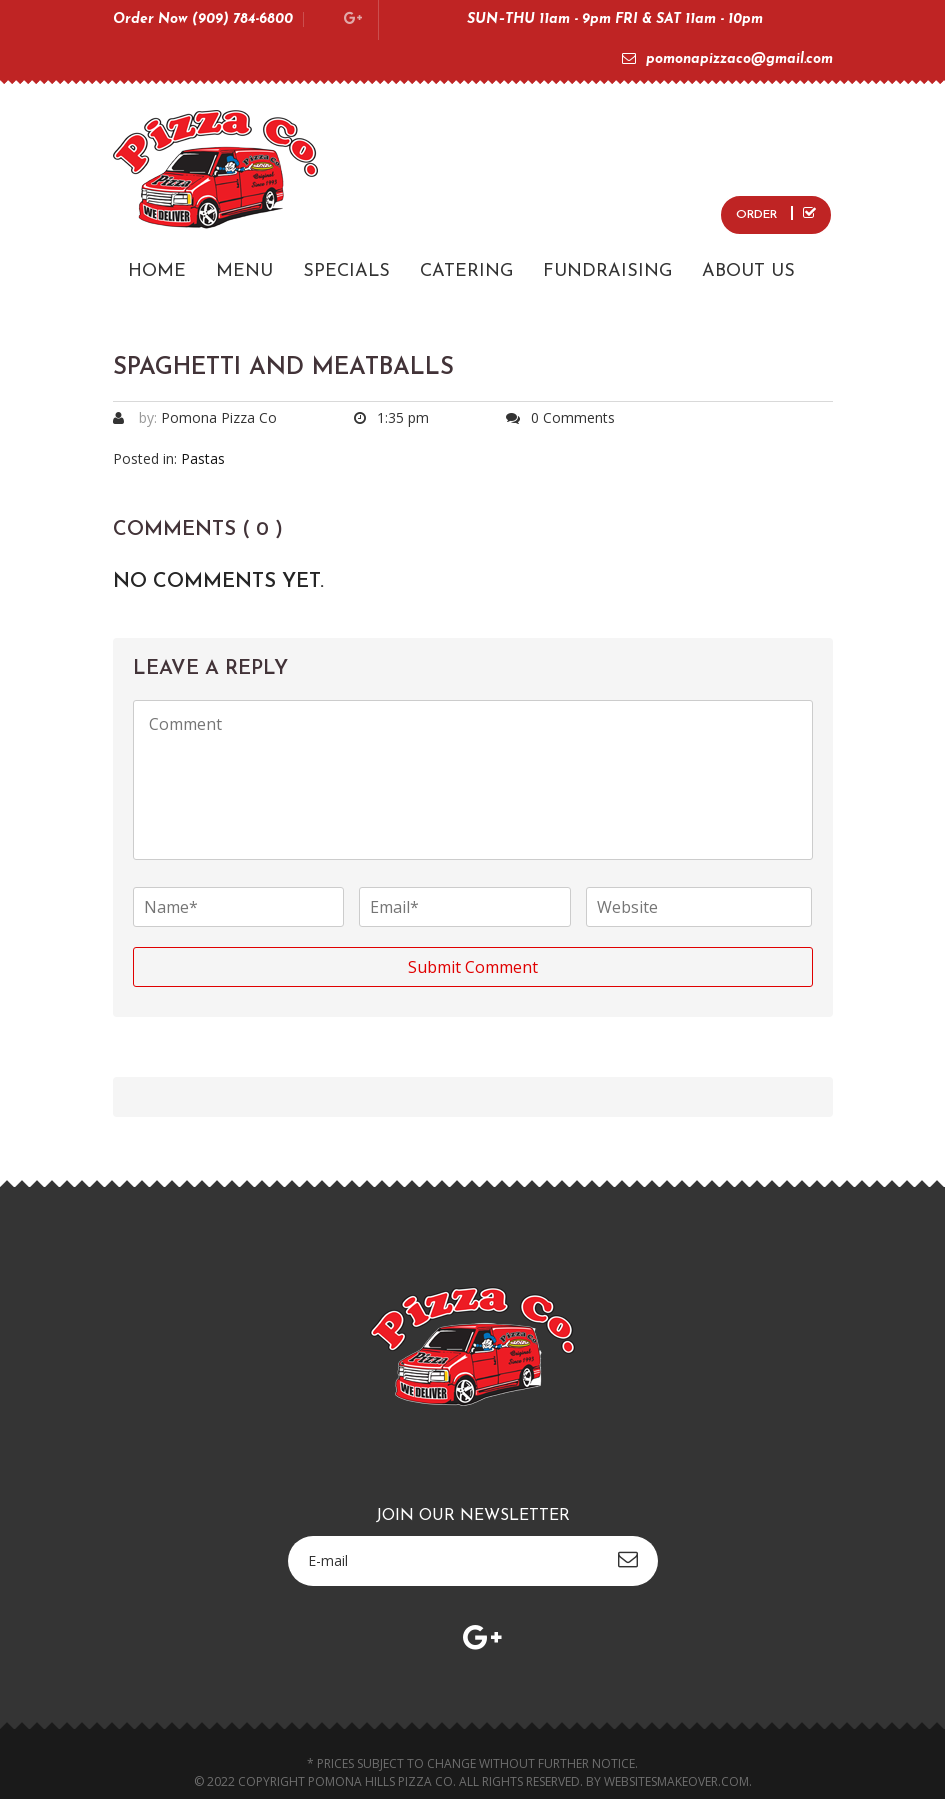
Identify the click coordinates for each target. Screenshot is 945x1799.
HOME (157, 271)
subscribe (628, 1559)
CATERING (466, 271)
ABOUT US (748, 271)
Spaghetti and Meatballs (283, 368)
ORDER (776, 213)
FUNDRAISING (607, 271)
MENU (244, 271)
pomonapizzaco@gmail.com (727, 59)
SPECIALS (346, 271)
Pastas (203, 458)
